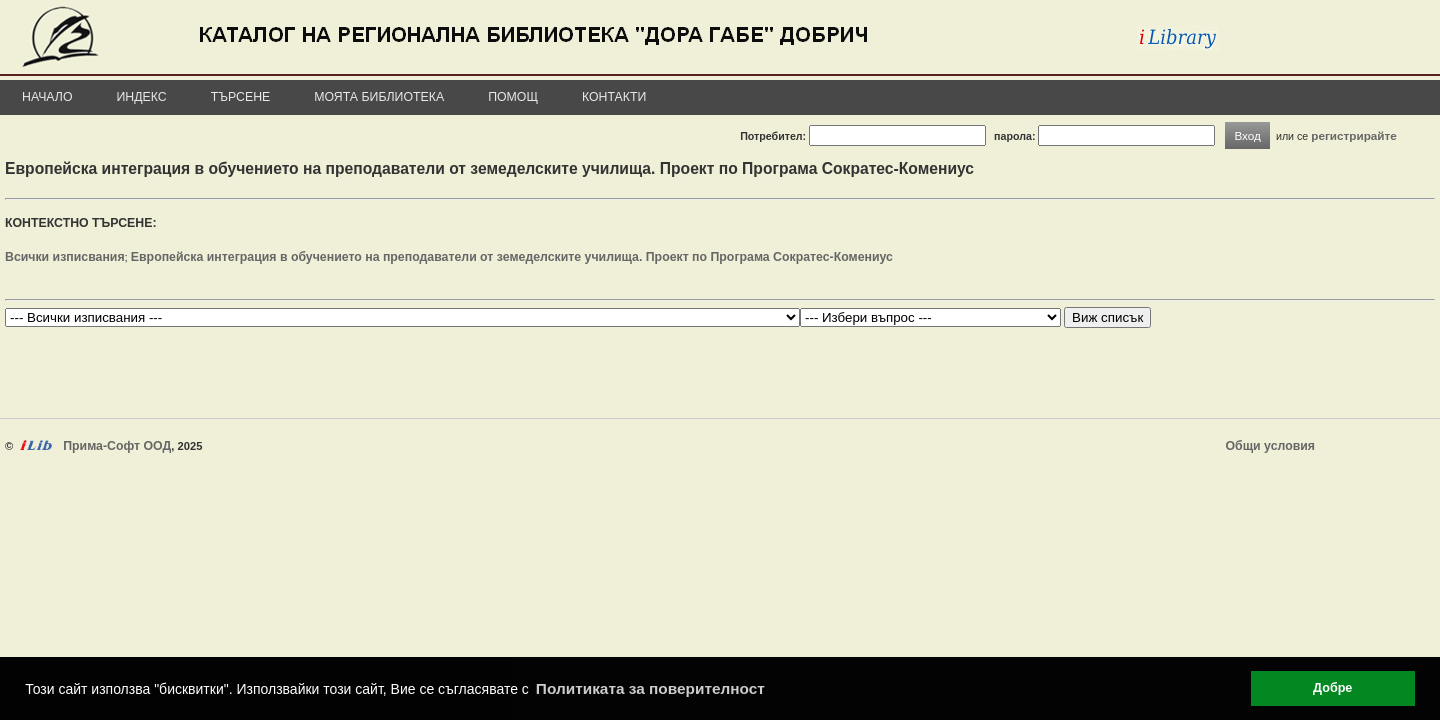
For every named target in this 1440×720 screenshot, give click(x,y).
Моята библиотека (379, 97)
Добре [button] (1332, 688)
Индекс (142, 97)
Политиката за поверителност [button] (650, 688)
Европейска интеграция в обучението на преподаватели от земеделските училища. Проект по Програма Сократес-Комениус (512, 257)
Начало (47, 97)
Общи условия (1270, 446)
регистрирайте (1354, 135)
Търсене (241, 97)
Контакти (614, 97)
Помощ (513, 97)
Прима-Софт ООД (117, 446)
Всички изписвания (65, 257)
